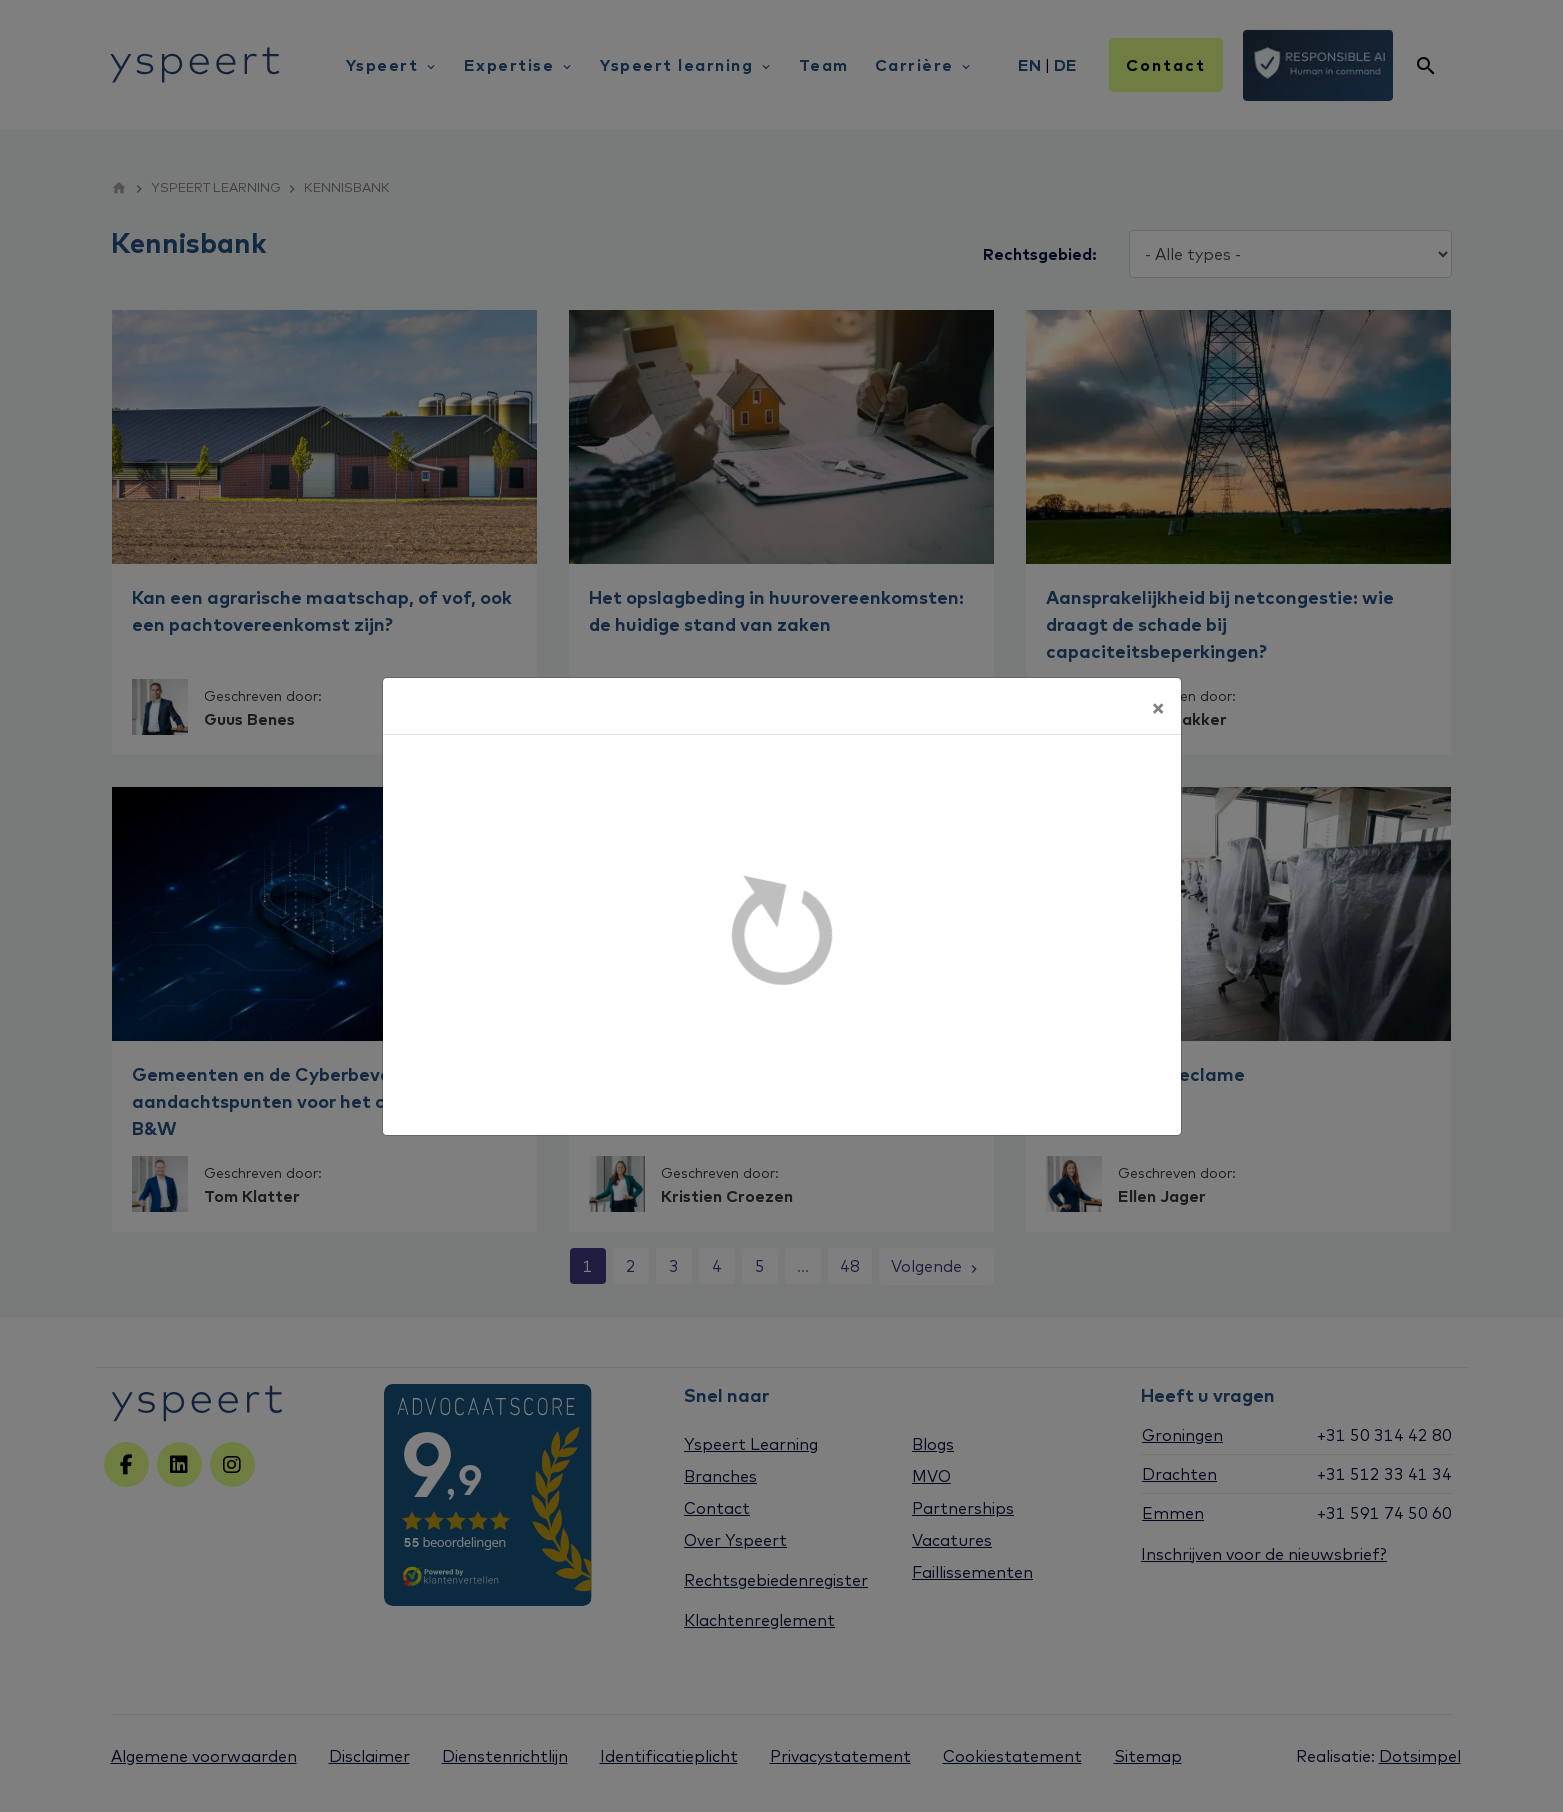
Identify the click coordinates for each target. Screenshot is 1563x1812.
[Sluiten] (1158, 706)
